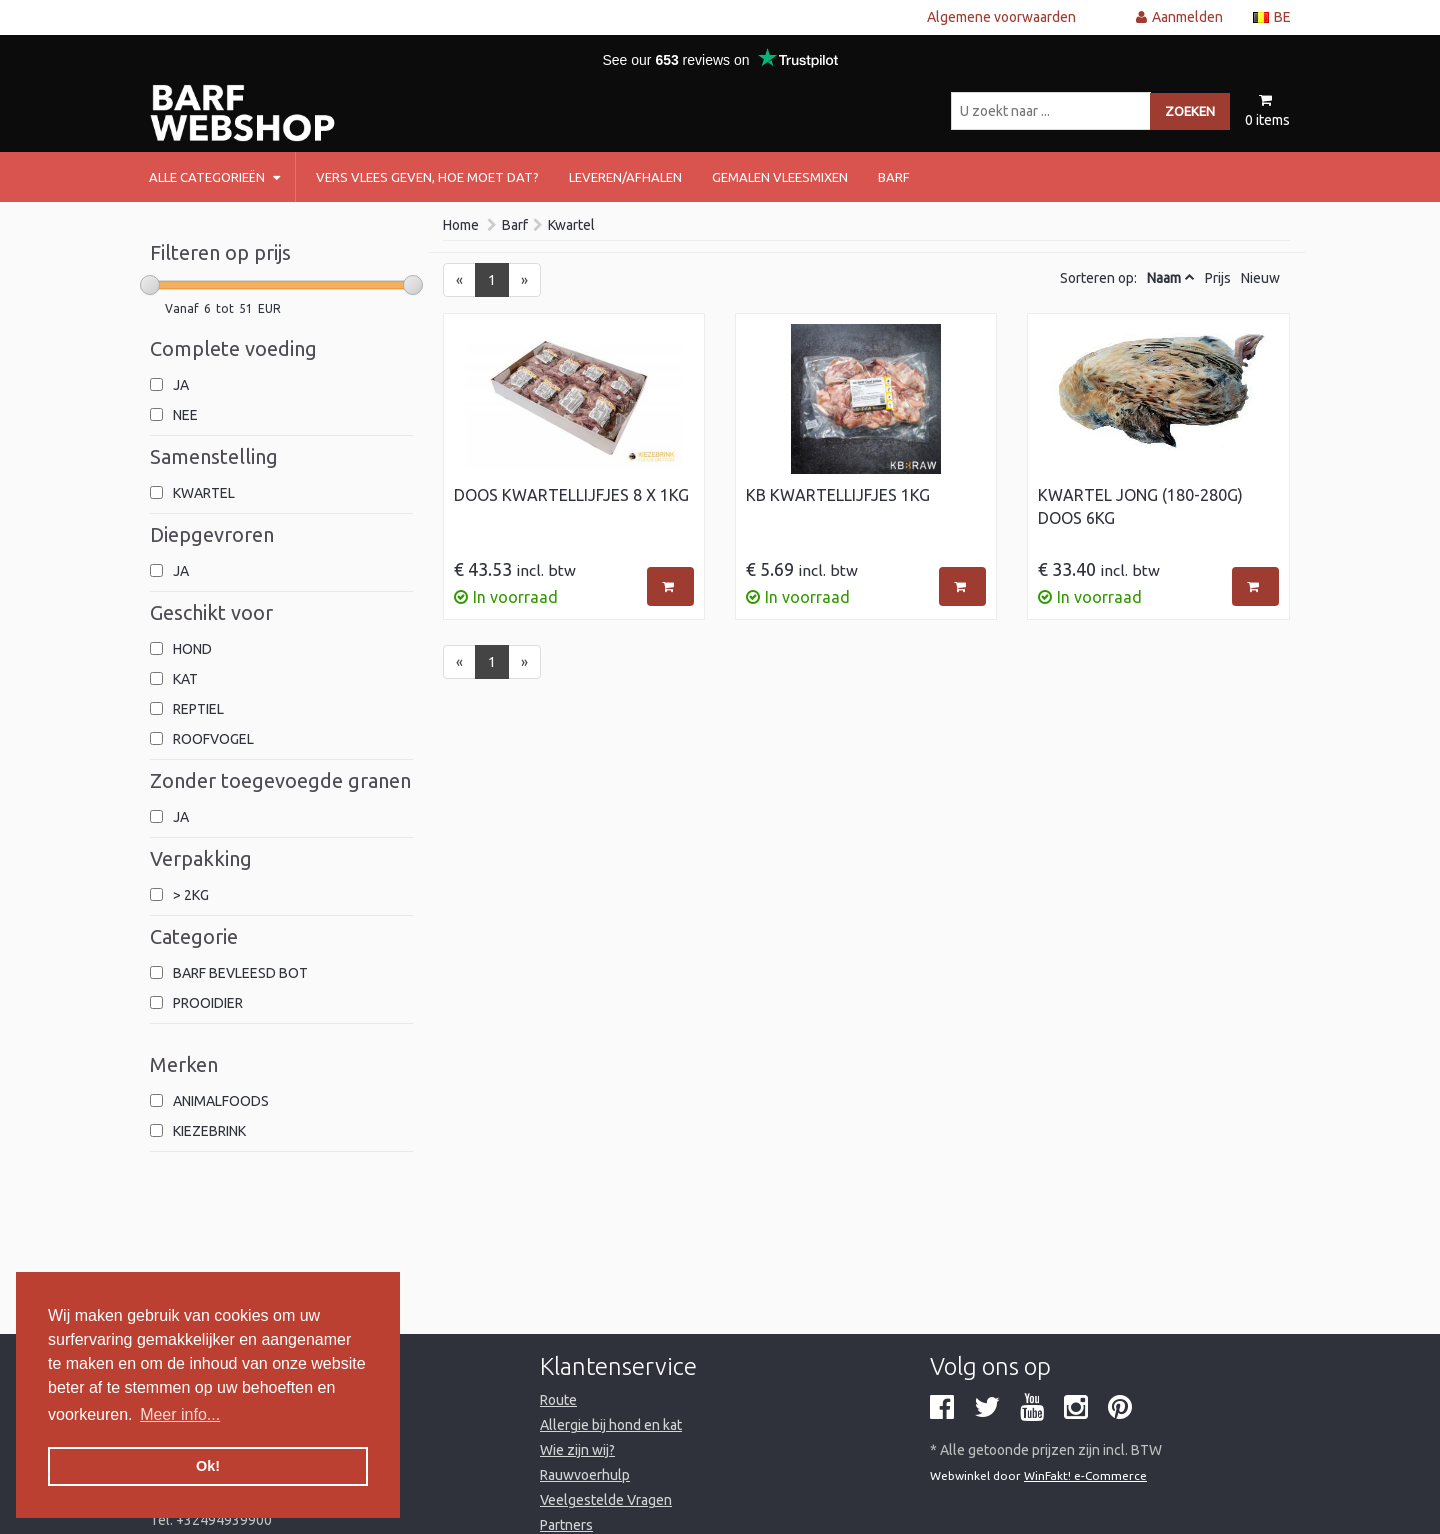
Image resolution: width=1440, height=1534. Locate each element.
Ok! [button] (208, 1466)
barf (894, 177)
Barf (515, 225)
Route (558, 1400)
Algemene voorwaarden (1001, 17)
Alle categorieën (214, 177)
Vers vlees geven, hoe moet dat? (427, 177)
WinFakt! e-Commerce (1085, 1475)
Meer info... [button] (180, 1414)
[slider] (150, 285)
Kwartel (571, 225)
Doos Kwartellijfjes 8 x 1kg (571, 495)
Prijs (1218, 278)
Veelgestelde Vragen (606, 1500)
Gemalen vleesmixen (780, 177)
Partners (566, 1525)
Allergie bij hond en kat (611, 1425)
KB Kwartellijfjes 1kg (838, 495)
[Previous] (459, 280)
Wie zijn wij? (577, 1450)
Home (461, 225)
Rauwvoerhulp (585, 1475)
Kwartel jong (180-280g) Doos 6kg (1140, 506)
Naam (1164, 278)
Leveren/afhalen (625, 177)
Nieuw (1260, 278)
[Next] (524, 280)
